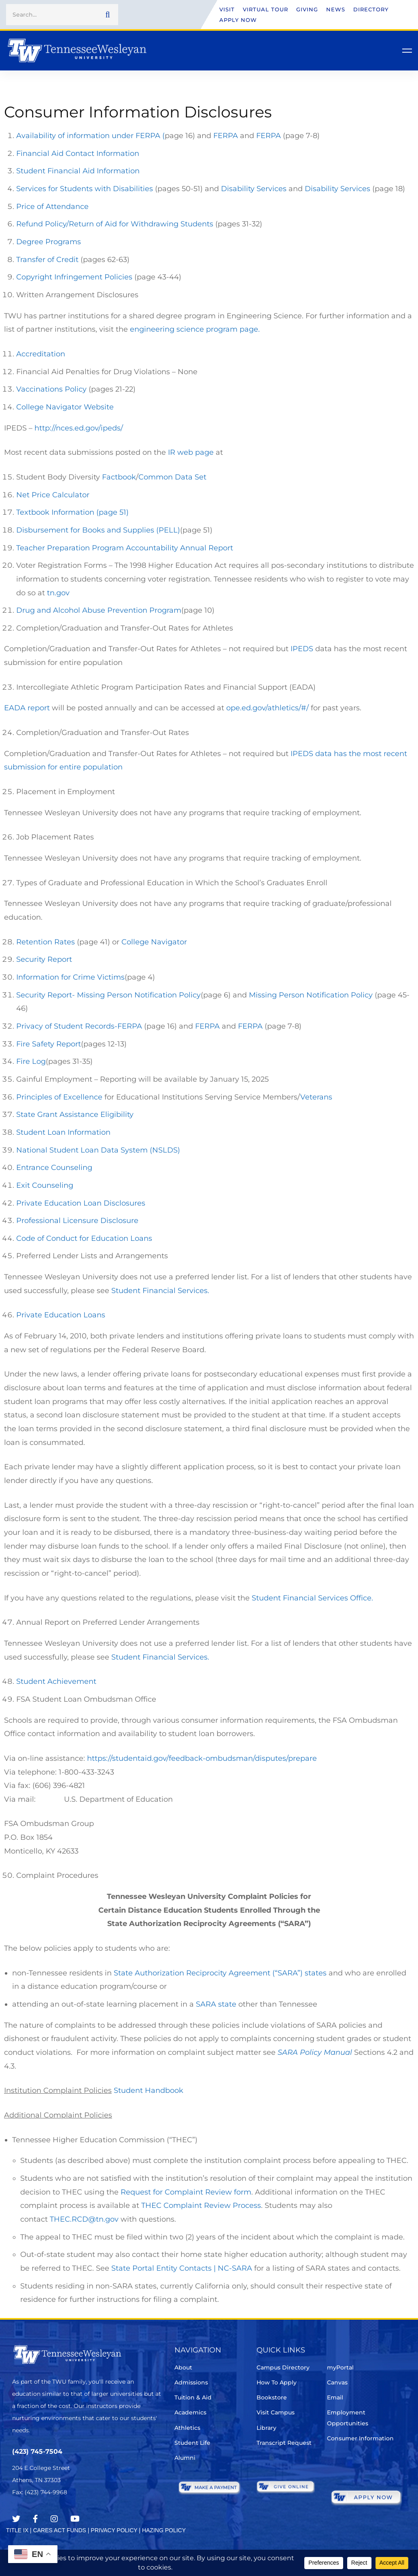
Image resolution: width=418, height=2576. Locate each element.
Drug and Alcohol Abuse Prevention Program (98, 610)
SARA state (216, 2004)
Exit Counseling (44, 1185)
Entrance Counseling (54, 1167)
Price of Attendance (52, 206)
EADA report (27, 707)
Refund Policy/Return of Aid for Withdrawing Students (114, 223)
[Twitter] (16, 2519)
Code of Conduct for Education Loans (84, 1238)
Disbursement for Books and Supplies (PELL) (98, 530)
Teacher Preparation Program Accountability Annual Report (124, 547)
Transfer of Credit (47, 259)
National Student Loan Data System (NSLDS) (98, 1150)
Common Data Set (172, 477)
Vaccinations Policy (52, 389)
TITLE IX (17, 2530)
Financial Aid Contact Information (77, 153)
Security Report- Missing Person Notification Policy (108, 995)
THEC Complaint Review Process (201, 2205)
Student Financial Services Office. (312, 1598)
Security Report (44, 959)
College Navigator (154, 942)
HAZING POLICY (164, 2530)
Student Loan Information (63, 1132)
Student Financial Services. (160, 1290)
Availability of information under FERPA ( (90, 135)
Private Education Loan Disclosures (80, 1203)
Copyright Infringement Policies (75, 277)
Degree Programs (48, 241)
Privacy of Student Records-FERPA (80, 1026)
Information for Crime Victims (70, 977)
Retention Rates (45, 942)
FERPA (225, 135)
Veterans (316, 1097)
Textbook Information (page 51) (72, 512)
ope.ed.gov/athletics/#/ (268, 707)
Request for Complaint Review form (186, 2192)
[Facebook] (35, 2519)
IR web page (191, 452)
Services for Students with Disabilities (84, 188)
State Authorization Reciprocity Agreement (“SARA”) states (220, 1973)
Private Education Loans (60, 1314)
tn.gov (59, 592)
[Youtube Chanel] (75, 2519)
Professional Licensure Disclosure (77, 1220)
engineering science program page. (196, 329)
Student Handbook (148, 2090)
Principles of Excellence (59, 1097)
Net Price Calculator (52, 494)
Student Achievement (56, 1681)
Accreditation (40, 353)
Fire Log (31, 1061)
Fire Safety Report (48, 1044)
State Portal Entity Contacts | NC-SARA (181, 2268)
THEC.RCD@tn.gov (84, 2219)
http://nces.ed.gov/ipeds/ (79, 428)
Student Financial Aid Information (78, 170)
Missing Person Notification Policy (311, 995)
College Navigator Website (65, 407)
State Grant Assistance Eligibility (75, 1114)
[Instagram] (54, 2519)
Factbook (119, 477)
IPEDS (301, 648)
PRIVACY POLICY (114, 2530)
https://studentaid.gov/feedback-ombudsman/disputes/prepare (202, 1758)
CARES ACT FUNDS (59, 2530)
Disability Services (253, 188)
